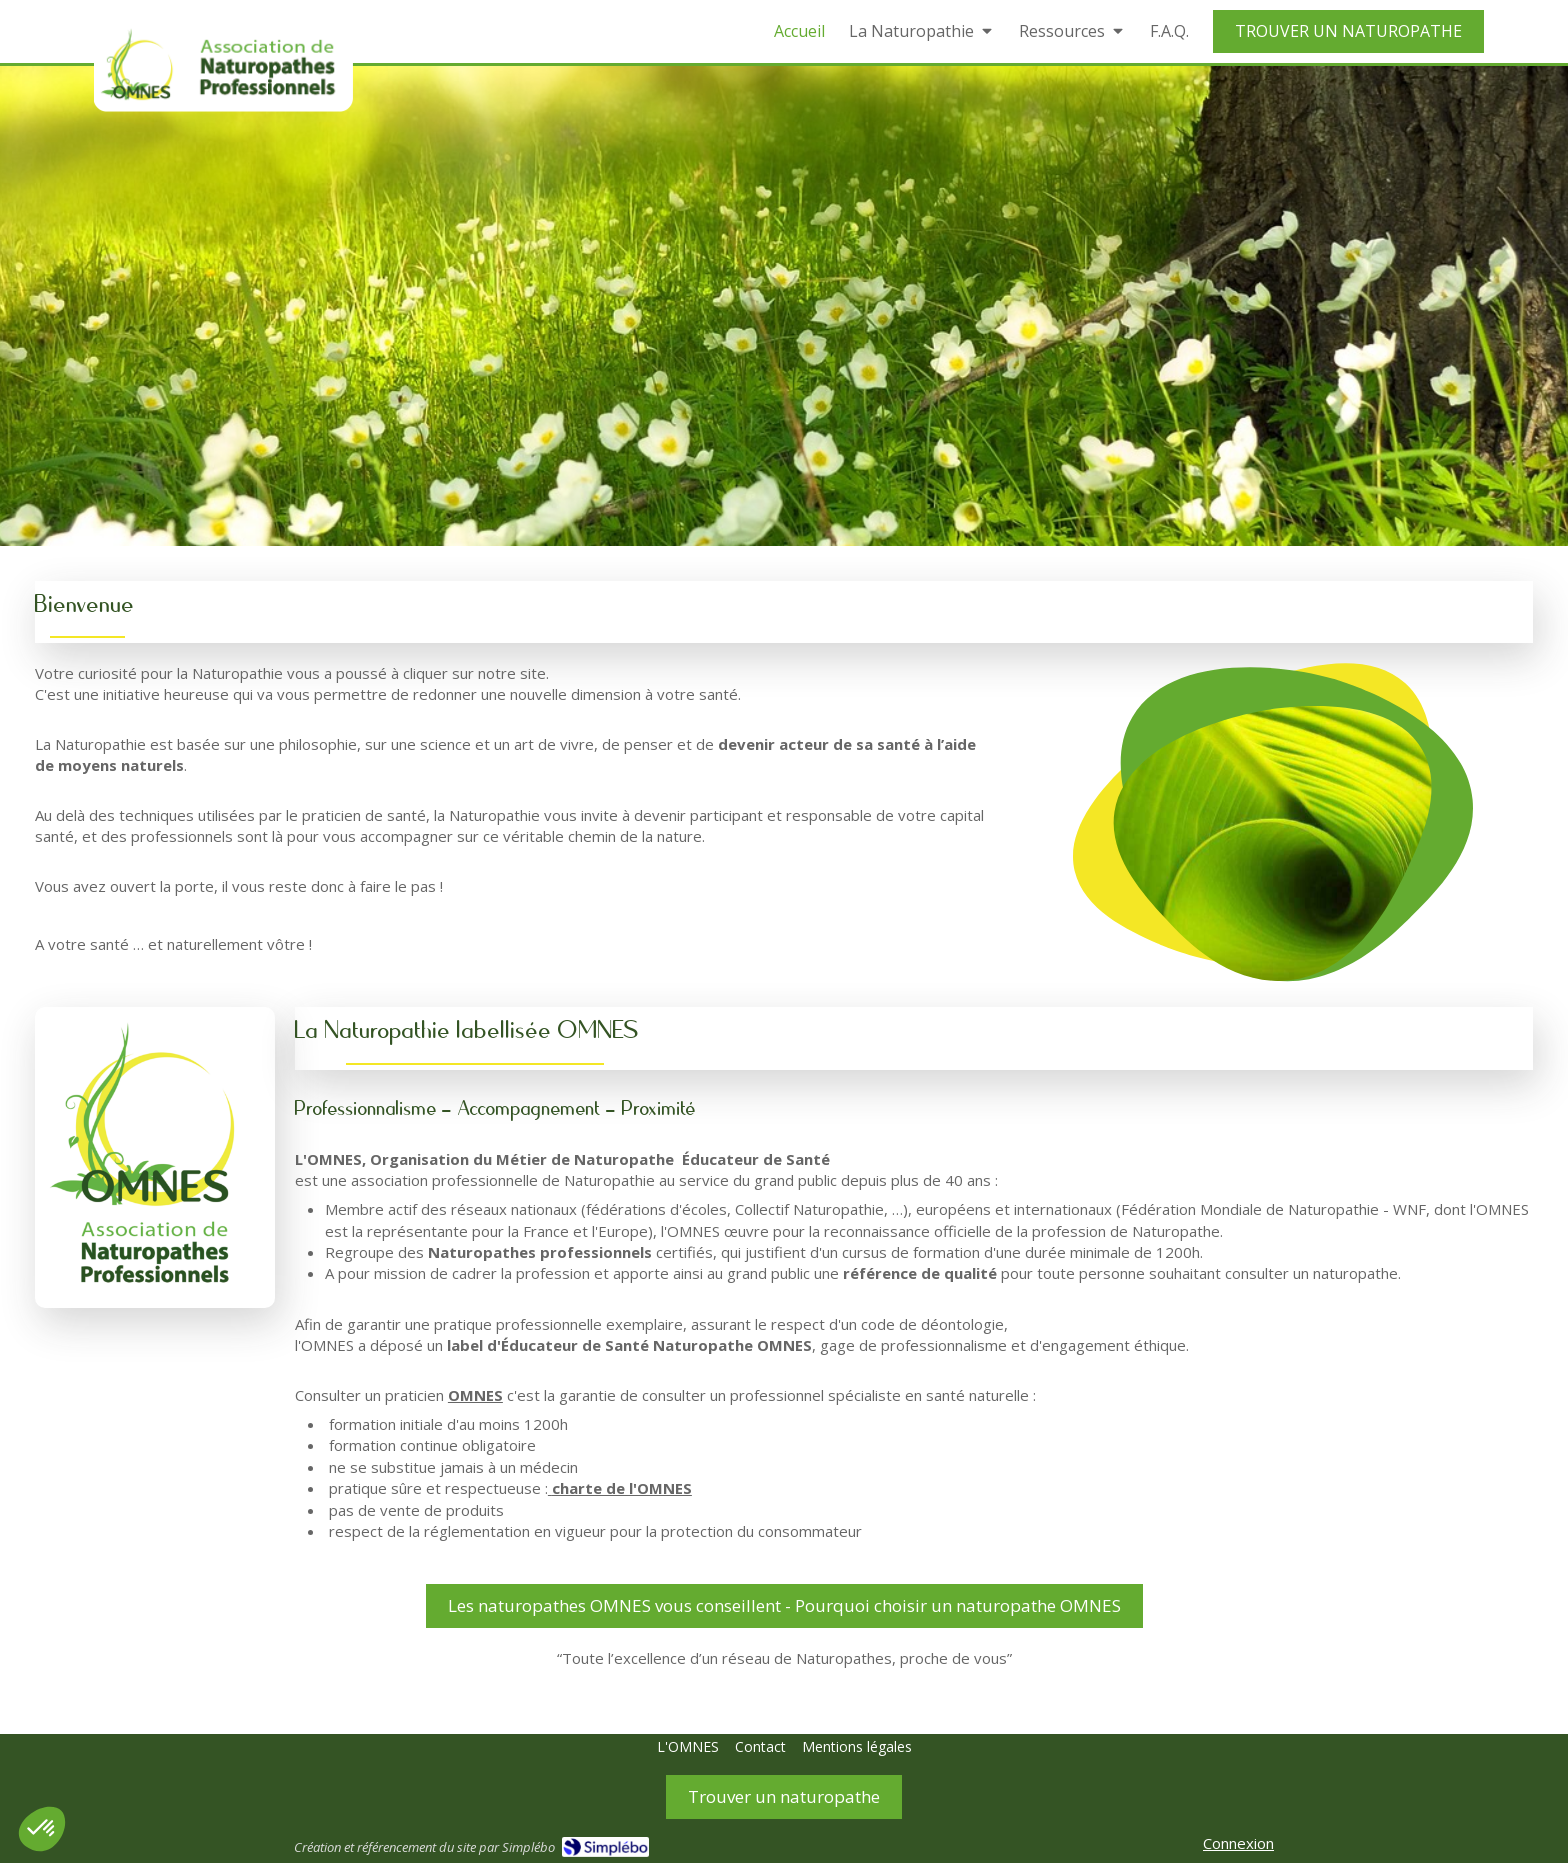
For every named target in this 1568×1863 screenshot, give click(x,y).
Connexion (1238, 1843)
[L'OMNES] (688, 1747)
